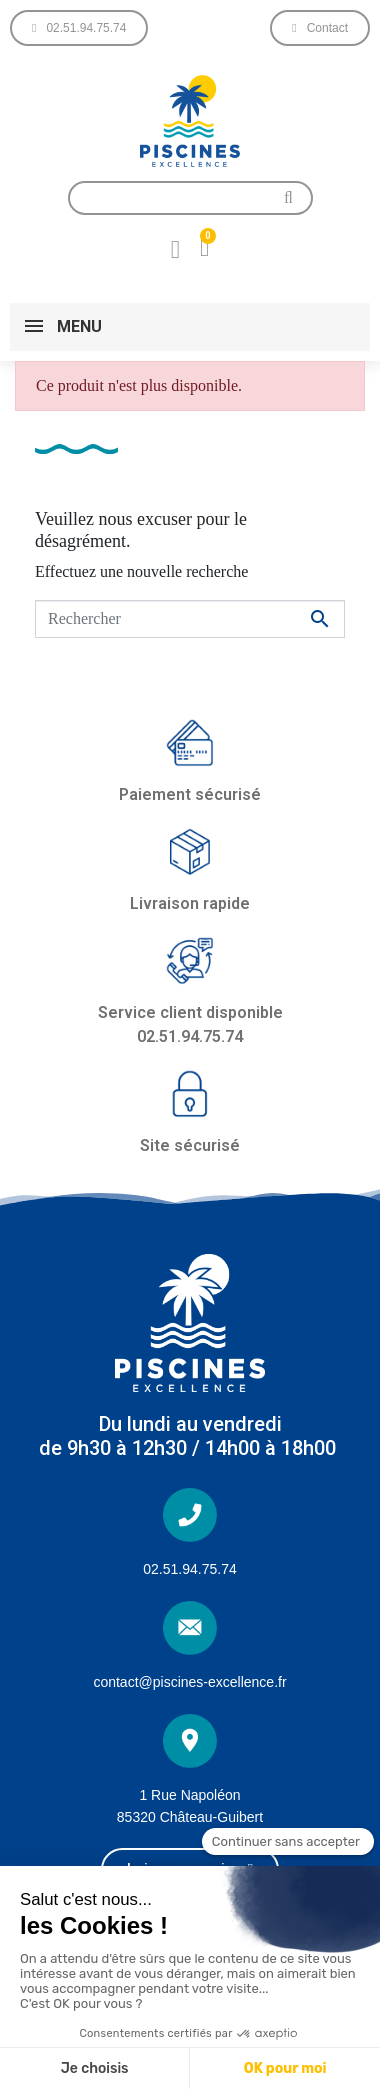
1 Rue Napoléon (189, 1795)
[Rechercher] (190, 619)
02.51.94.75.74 (189, 1569)
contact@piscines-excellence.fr (189, 1682)
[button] (79, 28)
